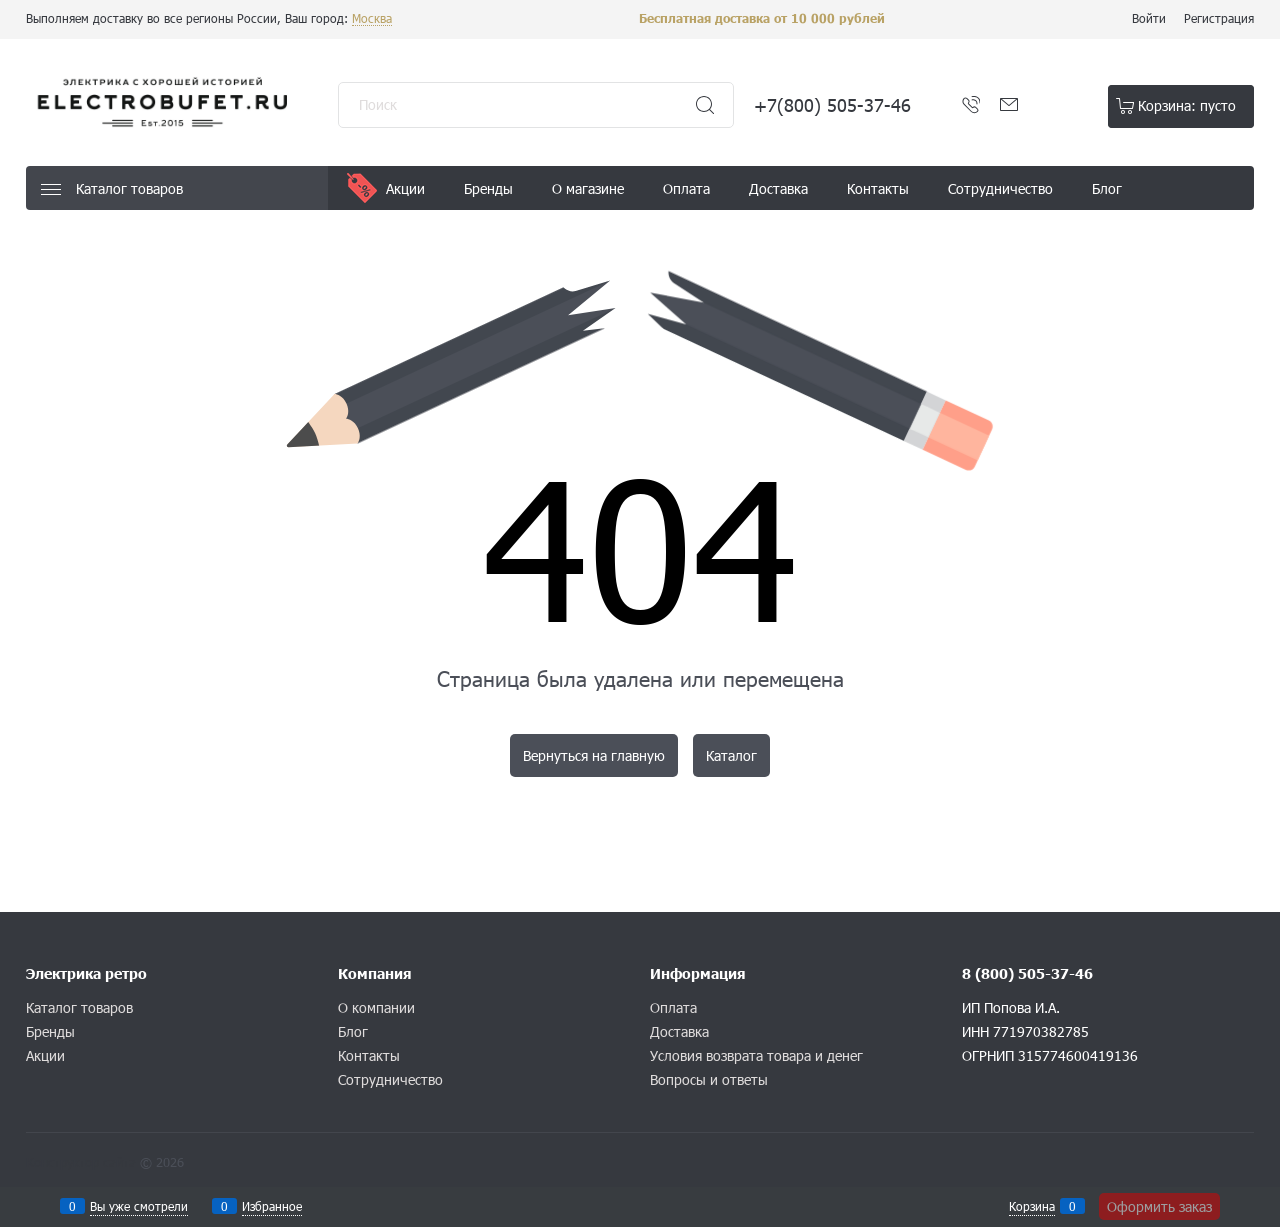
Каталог (731, 755)
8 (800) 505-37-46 (1027, 973)
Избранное (272, 1206)
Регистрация (1219, 18)
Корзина (1032, 1206)
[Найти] (705, 105)
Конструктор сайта (81, 1162)
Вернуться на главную (594, 755)
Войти (1149, 18)
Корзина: (1187, 105)
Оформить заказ (1159, 1206)
